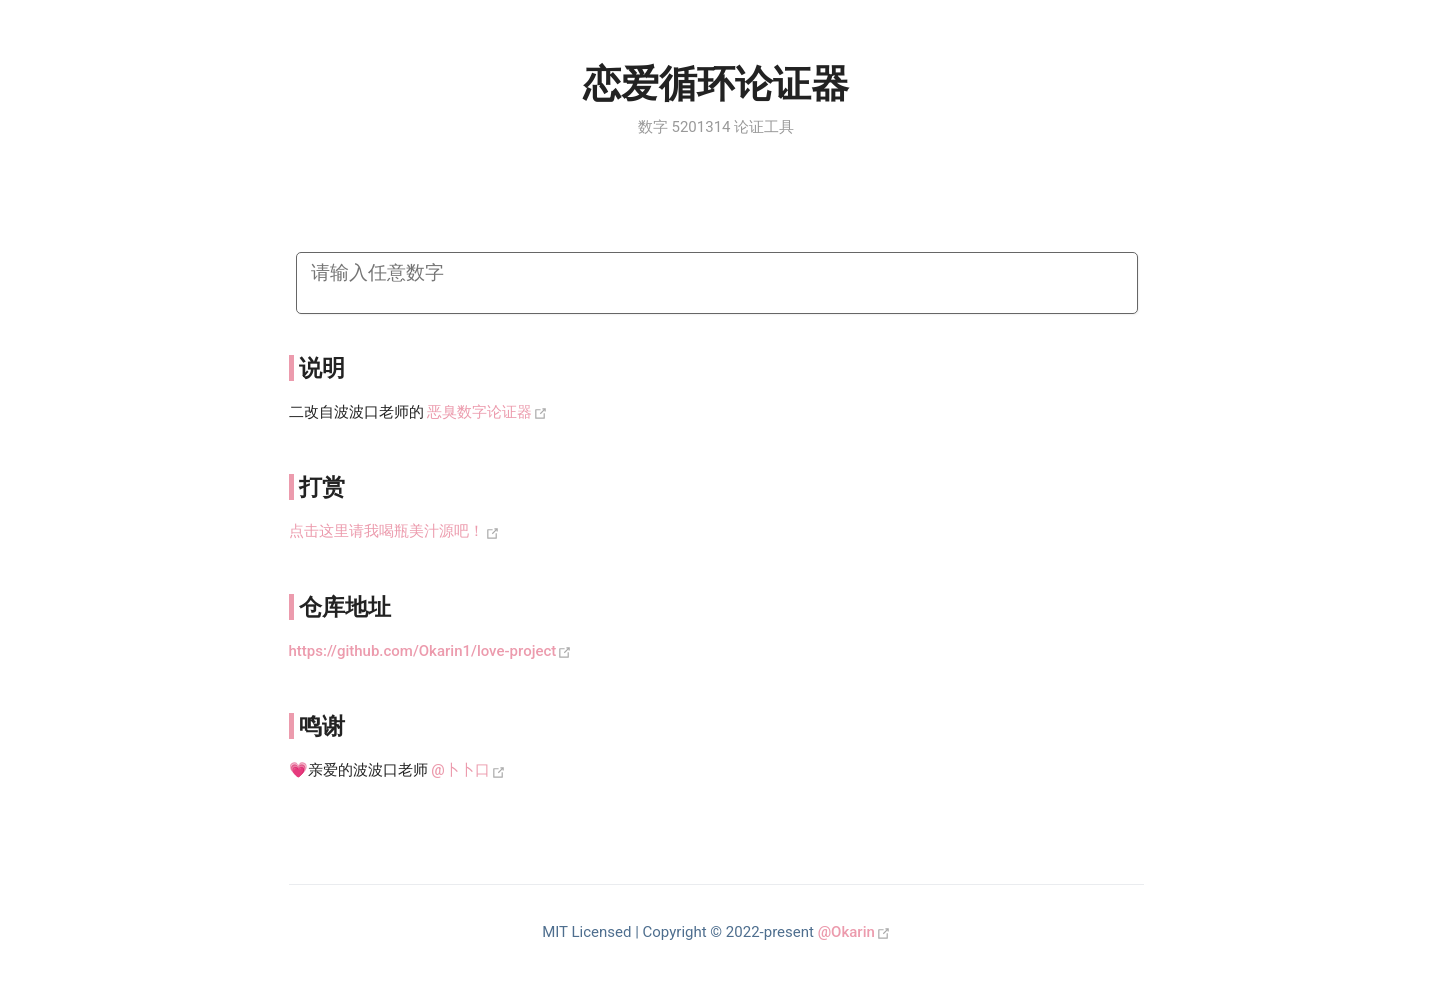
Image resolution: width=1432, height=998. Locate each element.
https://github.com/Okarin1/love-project (423, 651)
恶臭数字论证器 (479, 412)
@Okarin (846, 932)
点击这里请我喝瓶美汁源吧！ (386, 531)
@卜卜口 (460, 770)
